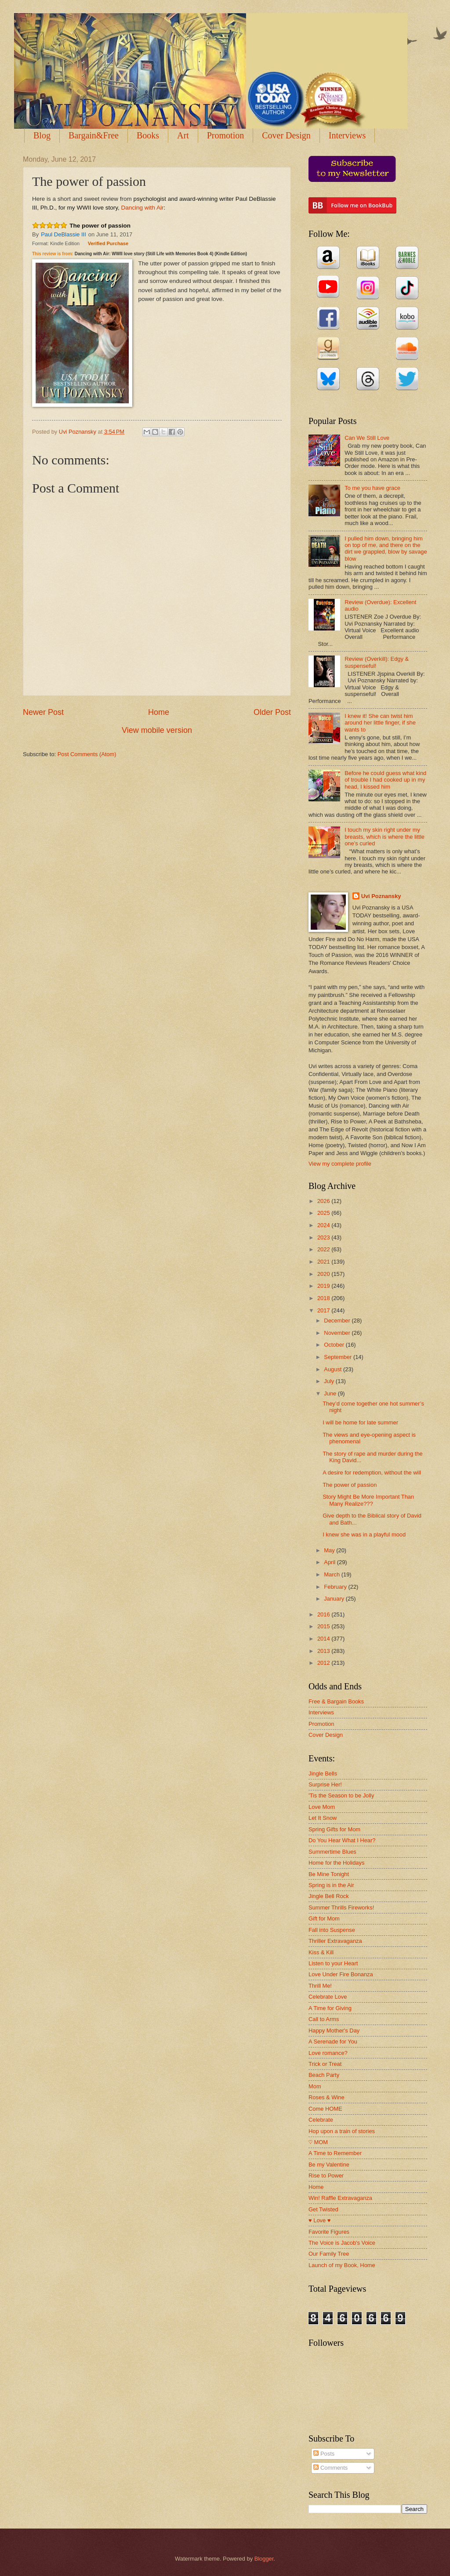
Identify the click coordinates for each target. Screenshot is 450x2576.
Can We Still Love (367, 438)
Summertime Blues (332, 1851)
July (329, 1381)
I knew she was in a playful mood (364, 1534)
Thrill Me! (320, 1985)
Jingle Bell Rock (328, 1896)
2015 (324, 1626)
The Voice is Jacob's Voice (341, 2242)
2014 (324, 1638)
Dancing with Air (142, 207)
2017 (324, 1310)
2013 (324, 1651)
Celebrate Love (327, 1996)
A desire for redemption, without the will (372, 1472)
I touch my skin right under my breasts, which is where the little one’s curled (385, 836)
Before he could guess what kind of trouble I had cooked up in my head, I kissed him (385, 780)
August (333, 1369)
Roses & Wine (326, 2097)
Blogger (264, 2558)
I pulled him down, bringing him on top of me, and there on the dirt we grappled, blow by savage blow (386, 548)
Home (158, 712)
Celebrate (320, 2119)
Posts (323, 2453)
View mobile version (157, 730)
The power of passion (100, 225)
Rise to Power (326, 2175)
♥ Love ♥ (319, 2220)
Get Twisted (323, 2209)
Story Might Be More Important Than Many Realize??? (368, 1500)
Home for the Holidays (336, 1862)
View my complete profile (339, 1163)
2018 (324, 1298)
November (338, 1333)
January (334, 1598)
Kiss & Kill (321, 1952)
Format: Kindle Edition (56, 243)
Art (183, 135)
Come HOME (325, 2108)
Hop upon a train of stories (341, 2131)
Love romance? (328, 2053)
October (334, 1344)
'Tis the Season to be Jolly (341, 1795)
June (331, 1393)
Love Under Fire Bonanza (340, 1974)
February (336, 1586)
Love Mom (321, 1807)
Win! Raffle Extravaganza (340, 2198)
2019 (324, 1286)
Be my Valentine (328, 2164)
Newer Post (43, 712)
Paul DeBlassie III (63, 234)
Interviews (321, 1712)
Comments (330, 2467)
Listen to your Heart (333, 1963)
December (338, 1320)
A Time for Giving (330, 2008)
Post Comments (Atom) (87, 754)
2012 (324, 1662)
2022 (324, 1249)
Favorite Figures (328, 2231)
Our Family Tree (328, 2253)
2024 (324, 1225)
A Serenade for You (332, 2041)
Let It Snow (322, 1818)
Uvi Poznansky (381, 896)
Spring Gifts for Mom (334, 1829)
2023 (324, 1237)
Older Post (272, 712)
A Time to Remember (335, 2153)
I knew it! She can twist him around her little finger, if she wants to (380, 723)
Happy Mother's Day (333, 2030)
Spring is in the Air (331, 1885)
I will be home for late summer (360, 1422)
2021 (324, 1261)
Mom (314, 2086)
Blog (42, 135)
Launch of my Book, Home (341, 2265)
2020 (324, 1274)
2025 (324, 1213)
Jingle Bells (322, 1773)
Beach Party (323, 2075)
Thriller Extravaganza (335, 1941)
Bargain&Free (94, 135)
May (330, 1550)
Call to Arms (323, 2019)
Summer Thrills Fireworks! (341, 1907)
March (332, 1574)
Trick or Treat (324, 2064)
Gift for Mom (324, 1918)
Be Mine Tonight (328, 1874)
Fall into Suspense (331, 1930)
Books (148, 135)
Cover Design (286, 135)
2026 (324, 1201)
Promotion (225, 135)
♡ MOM (318, 2142)
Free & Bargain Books (336, 1701)
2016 (324, 1614)
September (338, 1357)
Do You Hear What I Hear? (341, 1840)
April (330, 1562)
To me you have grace (372, 488)
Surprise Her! (325, 1784)
